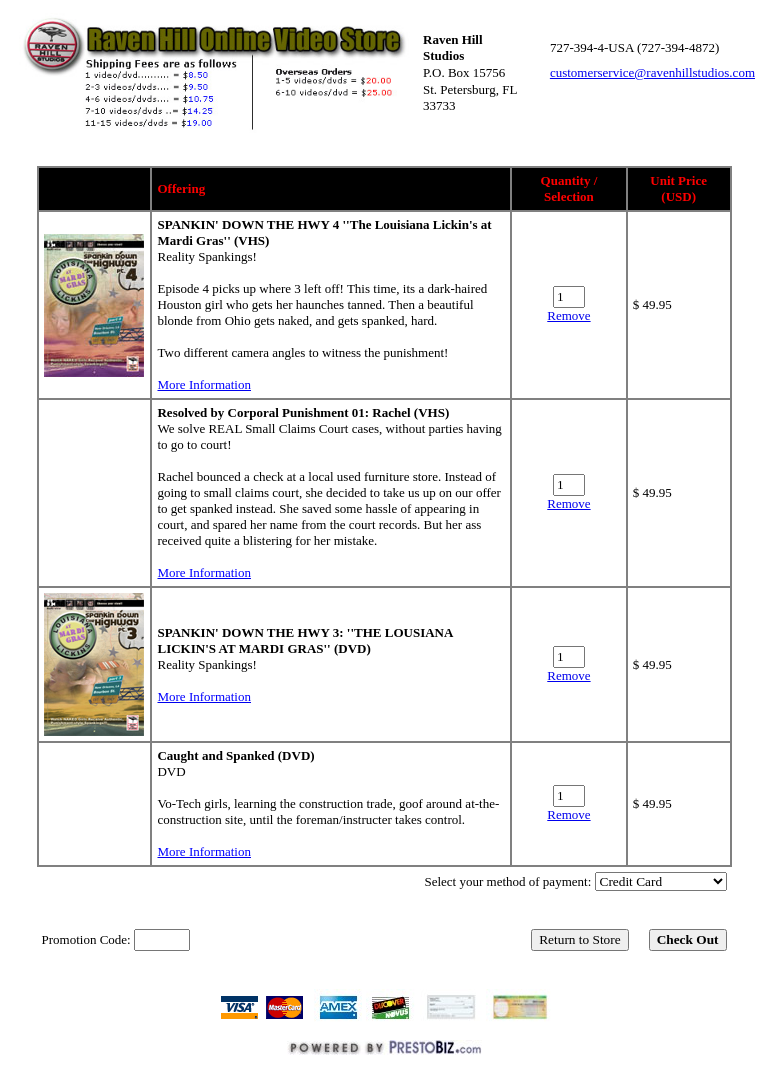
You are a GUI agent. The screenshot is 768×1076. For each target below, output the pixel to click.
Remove (568, 315)
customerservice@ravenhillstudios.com (652, 72)
